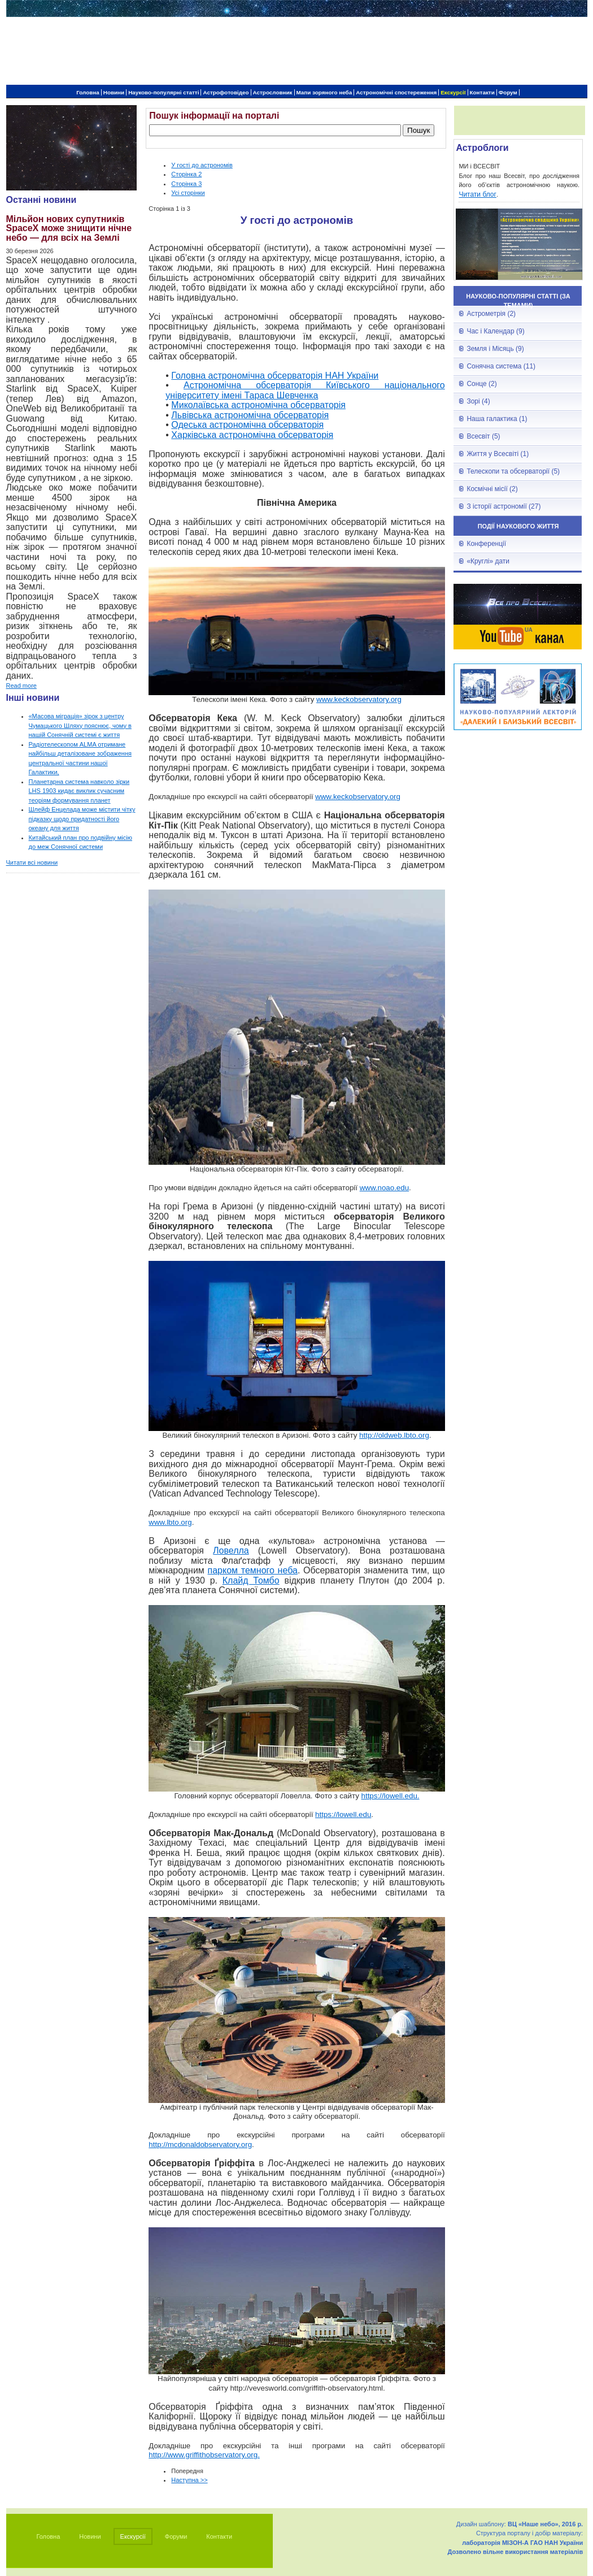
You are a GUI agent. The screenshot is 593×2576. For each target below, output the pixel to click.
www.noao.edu (384, 1187)
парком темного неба (253, 1570)
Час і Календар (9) (495, 331)
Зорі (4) (478, 401)
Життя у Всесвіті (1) (497, 454)
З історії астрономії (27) (503, 506)
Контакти (482, 92)
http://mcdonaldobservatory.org (200, 2144)
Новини (113, 92)
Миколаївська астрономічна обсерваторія (258, 405)
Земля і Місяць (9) (495, 349)
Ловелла (231, 1550)
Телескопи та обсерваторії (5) (513, 471)
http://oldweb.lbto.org (394, 1435)
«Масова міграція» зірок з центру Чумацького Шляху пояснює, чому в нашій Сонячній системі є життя (80, 725)
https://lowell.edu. (390, 1796)
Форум (508, 92)
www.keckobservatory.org (359, 699)
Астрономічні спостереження (396, 92)
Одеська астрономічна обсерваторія (247, 425)
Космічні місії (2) (491, 489)
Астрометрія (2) (491, 314)
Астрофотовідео (225, 92)
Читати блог (477, 194)
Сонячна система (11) (500, 366)
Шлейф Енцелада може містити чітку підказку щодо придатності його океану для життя (82, 818)
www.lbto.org (170, 1522)
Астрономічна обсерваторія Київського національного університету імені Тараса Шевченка (304, 390)
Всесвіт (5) (483, 436)
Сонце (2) (481, 384)
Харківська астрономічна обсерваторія (252, 435)
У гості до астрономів (202, 165)
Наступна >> (189, 2480)
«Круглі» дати (487, 561)
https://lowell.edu (343, 1814)
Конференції (486, 544)
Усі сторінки (187, 192)
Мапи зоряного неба (324, 92)
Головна (87, 92)
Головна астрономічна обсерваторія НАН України (274, 375)
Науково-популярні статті (163, 92)
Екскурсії (453, 92)
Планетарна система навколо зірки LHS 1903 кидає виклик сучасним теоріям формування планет (79, 791)
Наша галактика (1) (496, 419)
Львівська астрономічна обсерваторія (250, 415)
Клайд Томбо (251, 1580)
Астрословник (273, 92)
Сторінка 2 (186, 174)
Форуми (176, 2536)
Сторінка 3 (186, 183)
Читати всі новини (32, 862)
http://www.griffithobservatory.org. (204, 2455)
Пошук (418, 130)
